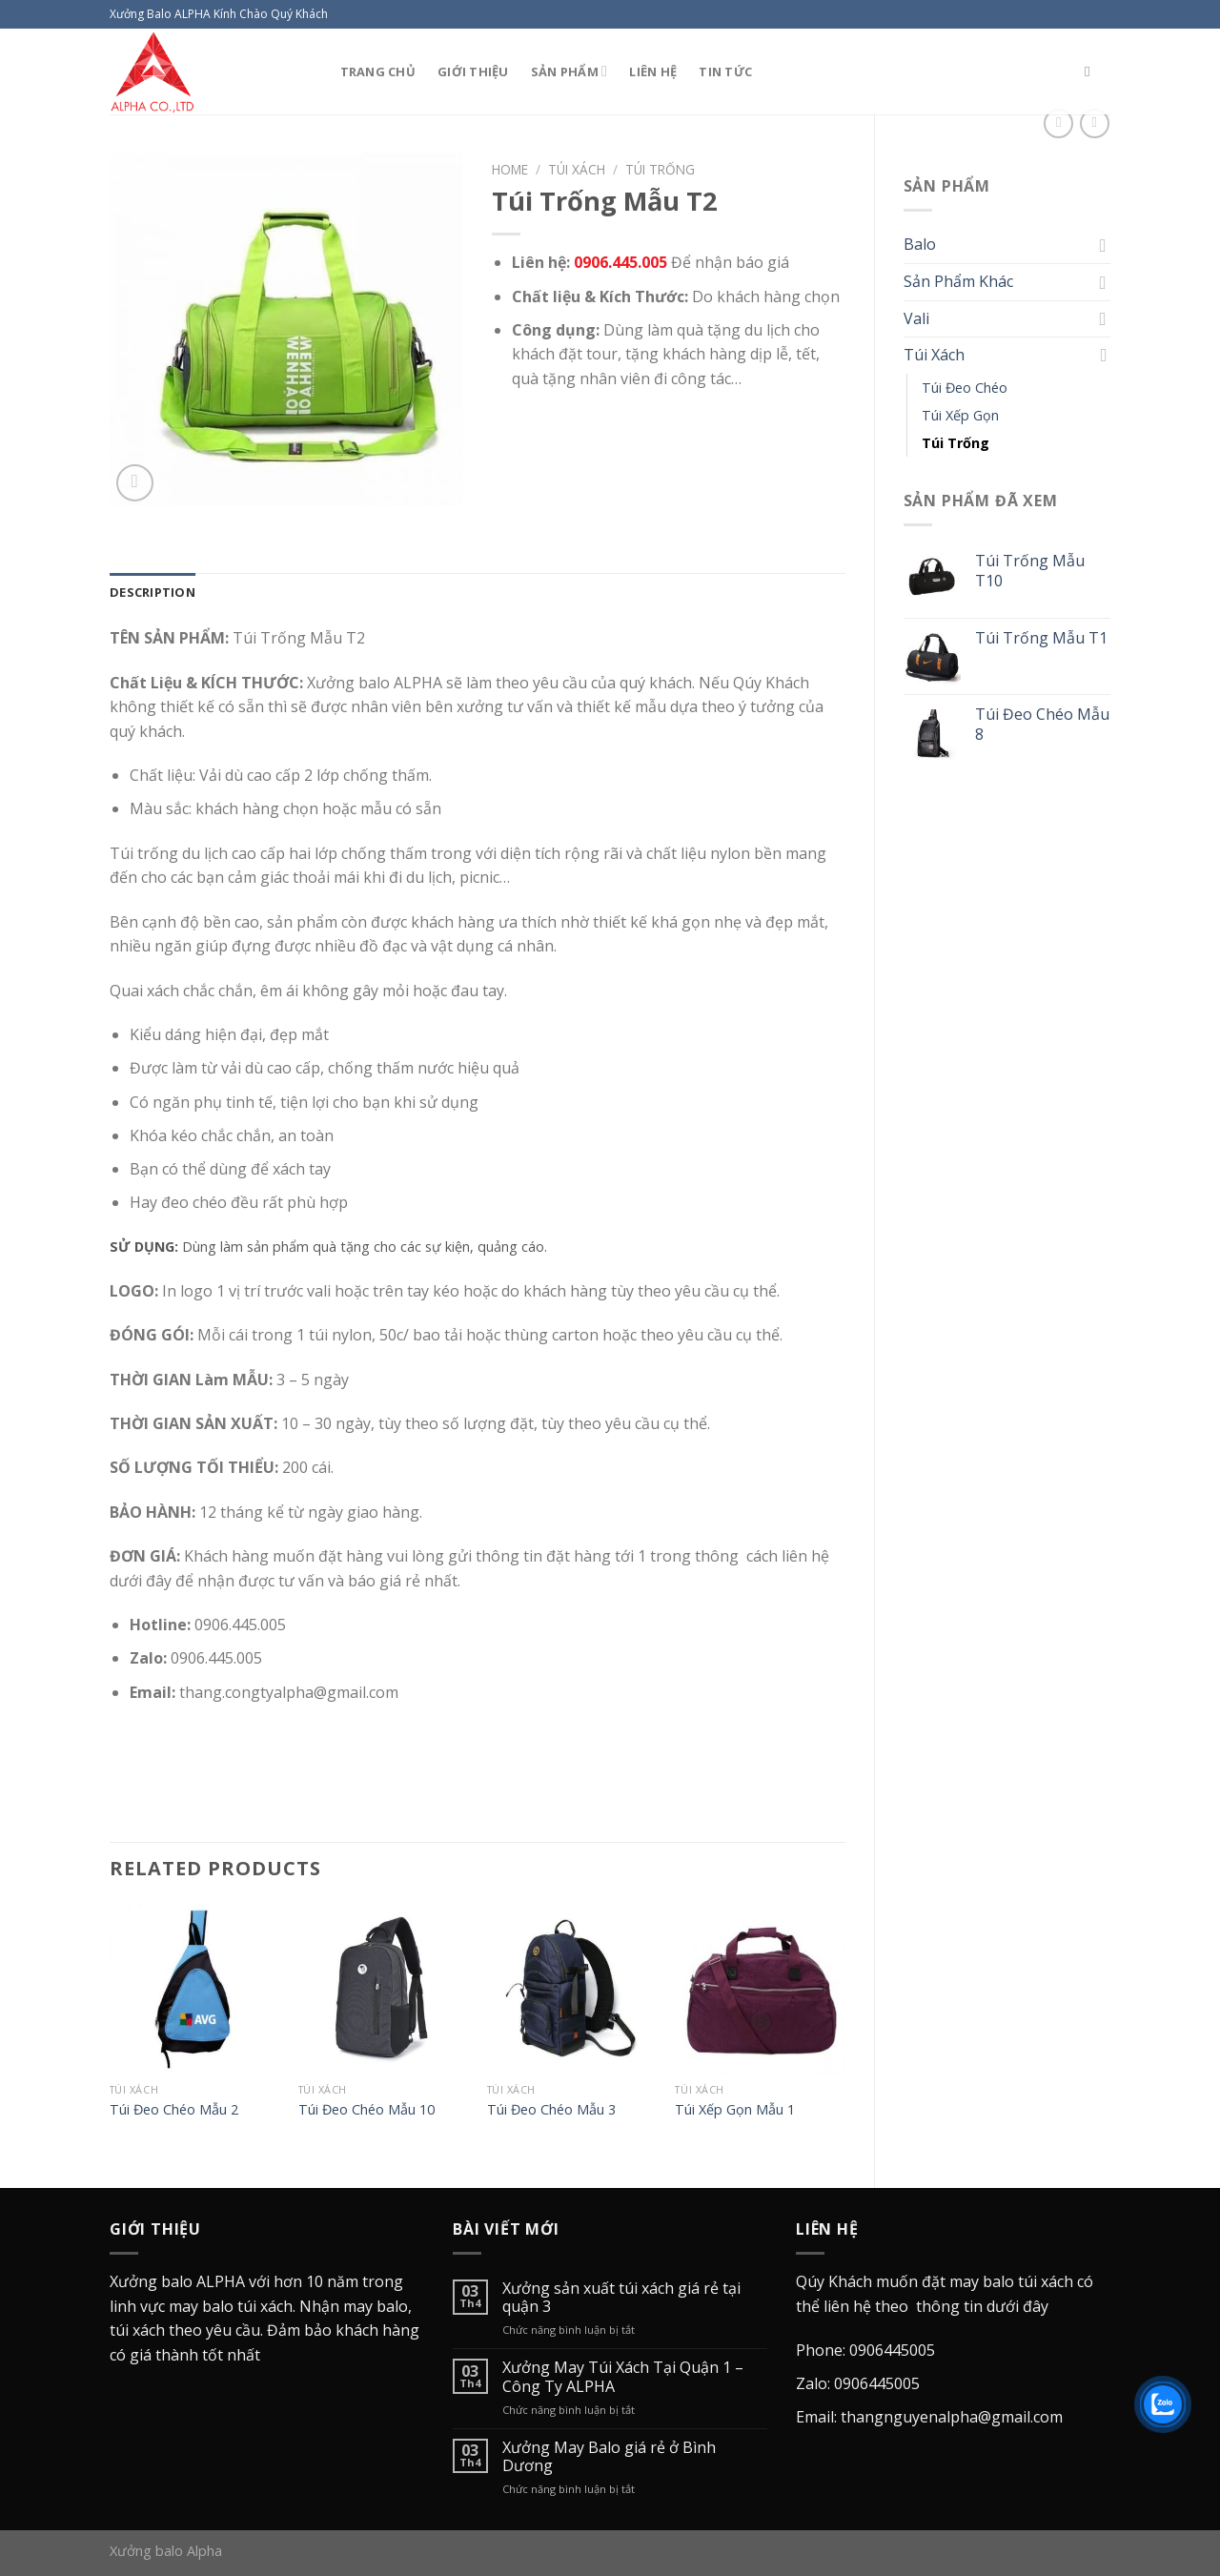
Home (510, 169)
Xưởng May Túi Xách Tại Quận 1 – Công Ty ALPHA (622, 2377)
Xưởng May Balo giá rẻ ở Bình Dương (609, 2457)
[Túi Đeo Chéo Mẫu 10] (383, 1989)
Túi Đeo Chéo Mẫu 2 (174, 2109)
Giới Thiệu (473, 71)
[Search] (1091, 71)
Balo (920, 244)
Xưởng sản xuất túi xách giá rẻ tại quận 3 (621, 2298)
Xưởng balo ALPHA (177, 2281)
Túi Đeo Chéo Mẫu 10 (366, 2109)
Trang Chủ (378, 71)
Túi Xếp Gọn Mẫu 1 (735, 2109)
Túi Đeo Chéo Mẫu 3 (551, 2109)
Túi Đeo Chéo (964, 387)
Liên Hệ (653, 71)
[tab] (152, 592)
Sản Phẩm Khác (958, 281)
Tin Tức (725, 71)
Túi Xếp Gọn (960, 415)
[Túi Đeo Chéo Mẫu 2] (194, 1989)
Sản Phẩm (569, 71)
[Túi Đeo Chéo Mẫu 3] (572, 1989)
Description (152, 592)
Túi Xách (934, 354)
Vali (916, 318)
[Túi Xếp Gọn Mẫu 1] (759, 1989)
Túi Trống (955, 443)
